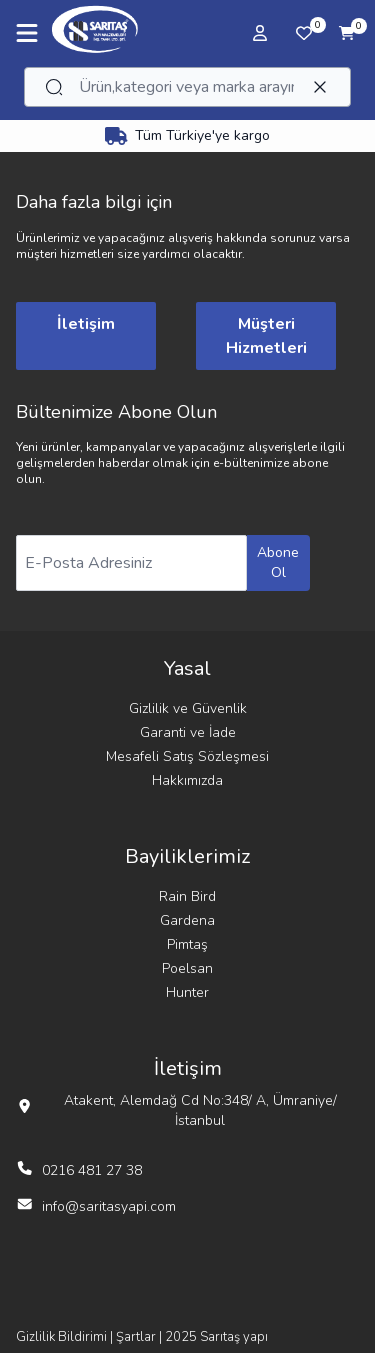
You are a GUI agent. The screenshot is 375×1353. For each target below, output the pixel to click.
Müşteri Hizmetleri (266, 336)
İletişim (86, 324)
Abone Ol (278, 562)
